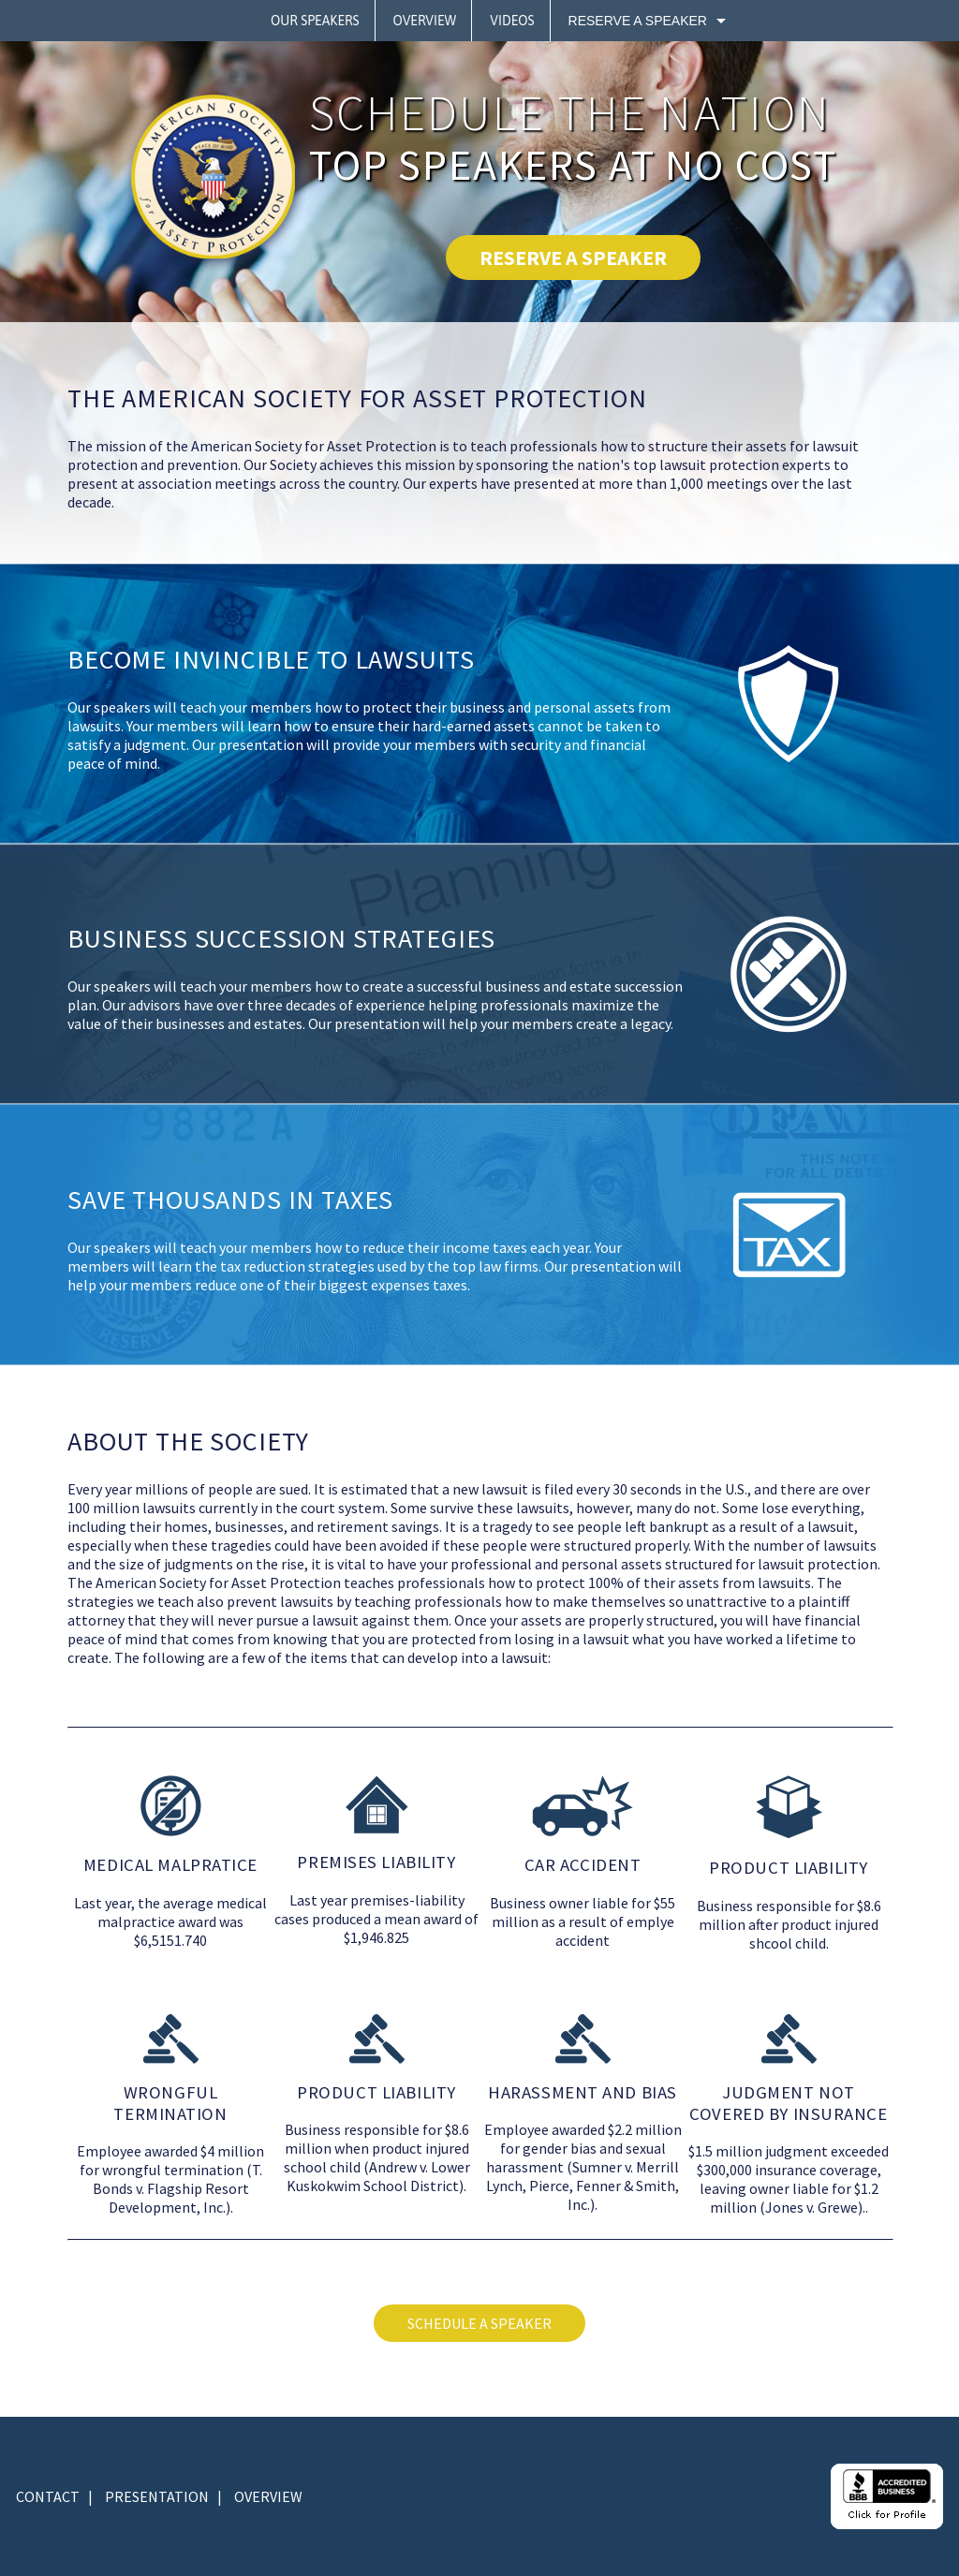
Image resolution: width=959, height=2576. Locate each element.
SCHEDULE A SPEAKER (479, 2323)
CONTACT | (54, 2496)
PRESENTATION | (163, 2496)
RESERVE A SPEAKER (573, 257)
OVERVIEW (268, 2496)
